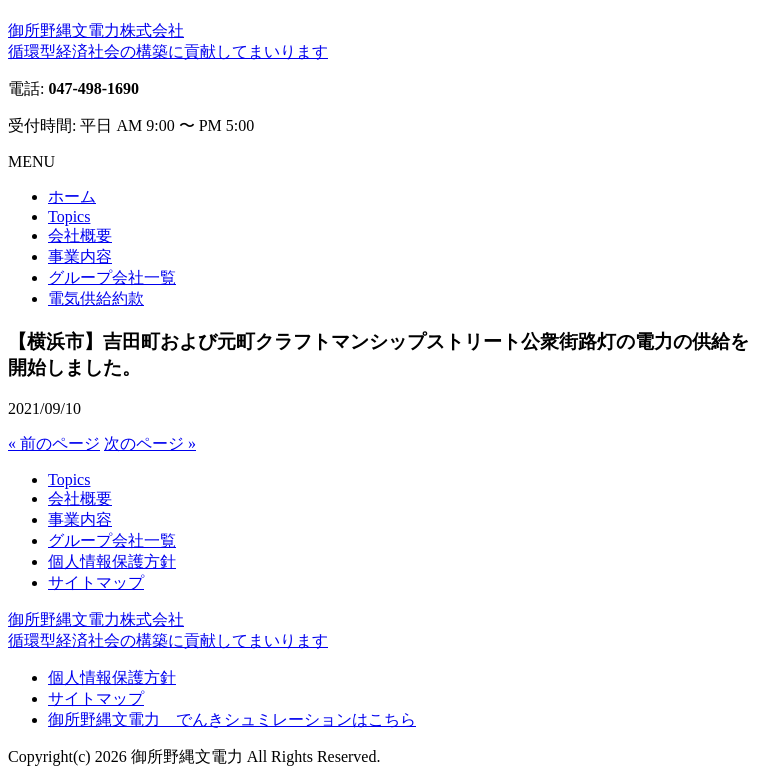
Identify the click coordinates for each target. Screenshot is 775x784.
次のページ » (150, 443)
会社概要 (80, 235)
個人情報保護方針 (112, 561)
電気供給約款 (96, 298)
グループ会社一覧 (112, 277)
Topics (69, 216)
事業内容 (80, 256)
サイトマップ (96, 582)
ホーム (72, 196)
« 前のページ (54, 443)
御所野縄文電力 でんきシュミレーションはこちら (232, 719)
